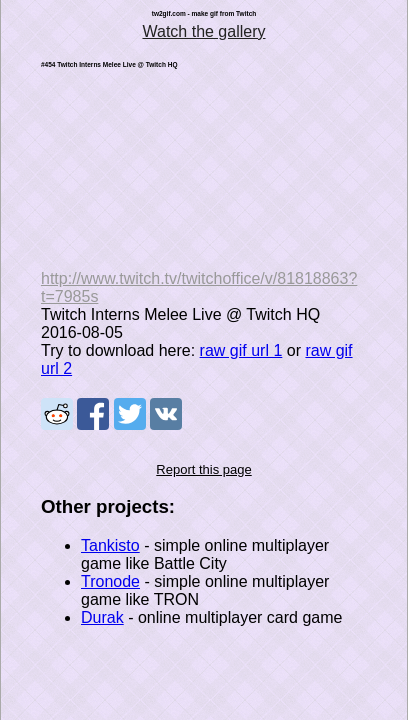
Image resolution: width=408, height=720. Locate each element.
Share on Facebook (93, 414)
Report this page (203, 469)
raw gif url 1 (241, 350)
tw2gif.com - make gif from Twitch (204, 13)
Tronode (110, 581)
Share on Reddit (57, 414)
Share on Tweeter (130, 414)
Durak (102, 617)
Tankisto (110, 545)
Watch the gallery (203, 31)
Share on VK (166, 414)
